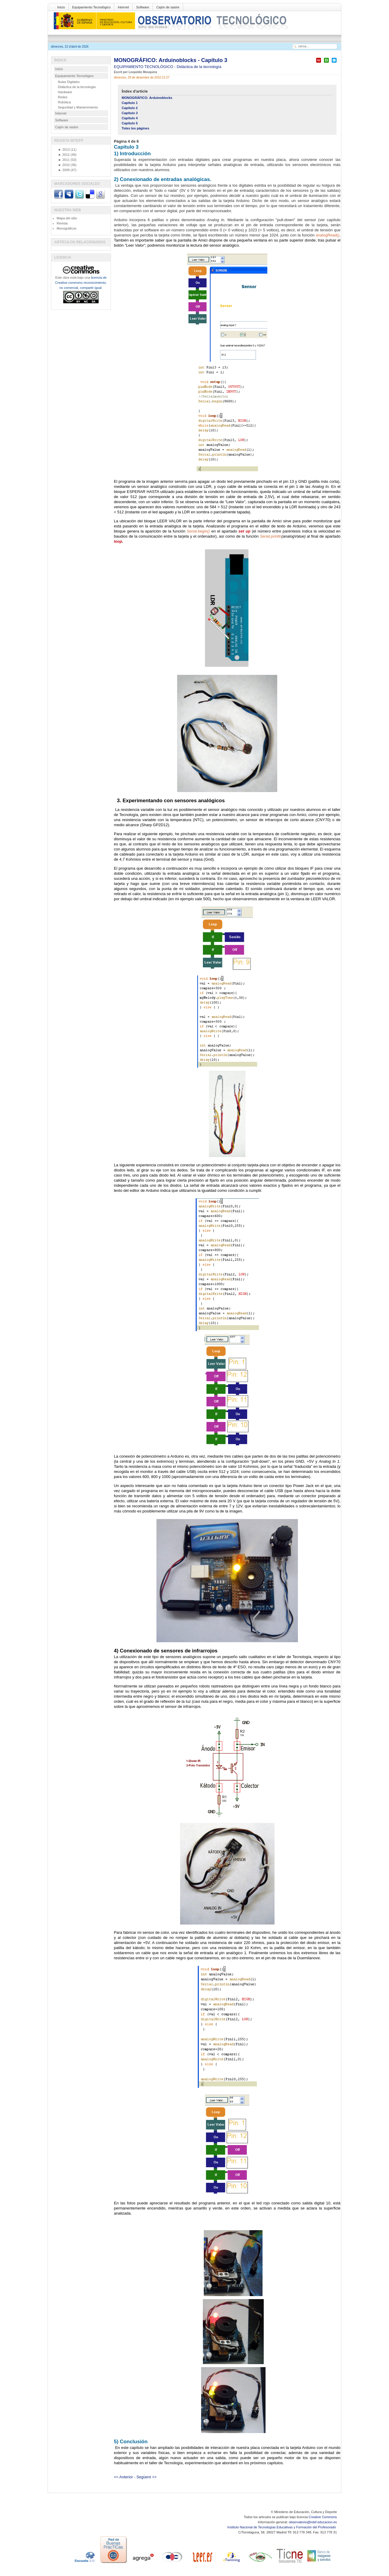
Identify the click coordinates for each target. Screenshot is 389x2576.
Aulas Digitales (69, 82)
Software (142, 7)
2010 (64, 165)
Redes (62, 97)
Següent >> (146, 2477)
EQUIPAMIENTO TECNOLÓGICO (144, 66)
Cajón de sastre (168, 7)
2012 (64, 154)
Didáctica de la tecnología (199, 66)
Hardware (65, 92)
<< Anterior (123, 2477)
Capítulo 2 (130, 108)
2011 (64, 160)
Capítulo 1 (130, 103)
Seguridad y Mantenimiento (78, 107)
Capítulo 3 (130, 113)
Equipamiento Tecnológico (91, 7)
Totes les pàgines (135, 128)
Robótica (64, 102)
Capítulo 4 (130, 118)
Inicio (61, 7)
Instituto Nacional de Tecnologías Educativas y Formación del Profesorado (282, 2527)
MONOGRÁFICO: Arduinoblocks (147, 97)
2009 (64, 170)
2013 (64, 149)
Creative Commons (323, 2517)
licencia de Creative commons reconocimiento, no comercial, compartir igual (81, 282)
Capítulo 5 (130, 123)
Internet (123, 7)
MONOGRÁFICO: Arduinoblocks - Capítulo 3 (170, 60)
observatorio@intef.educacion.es (313, 2522)
